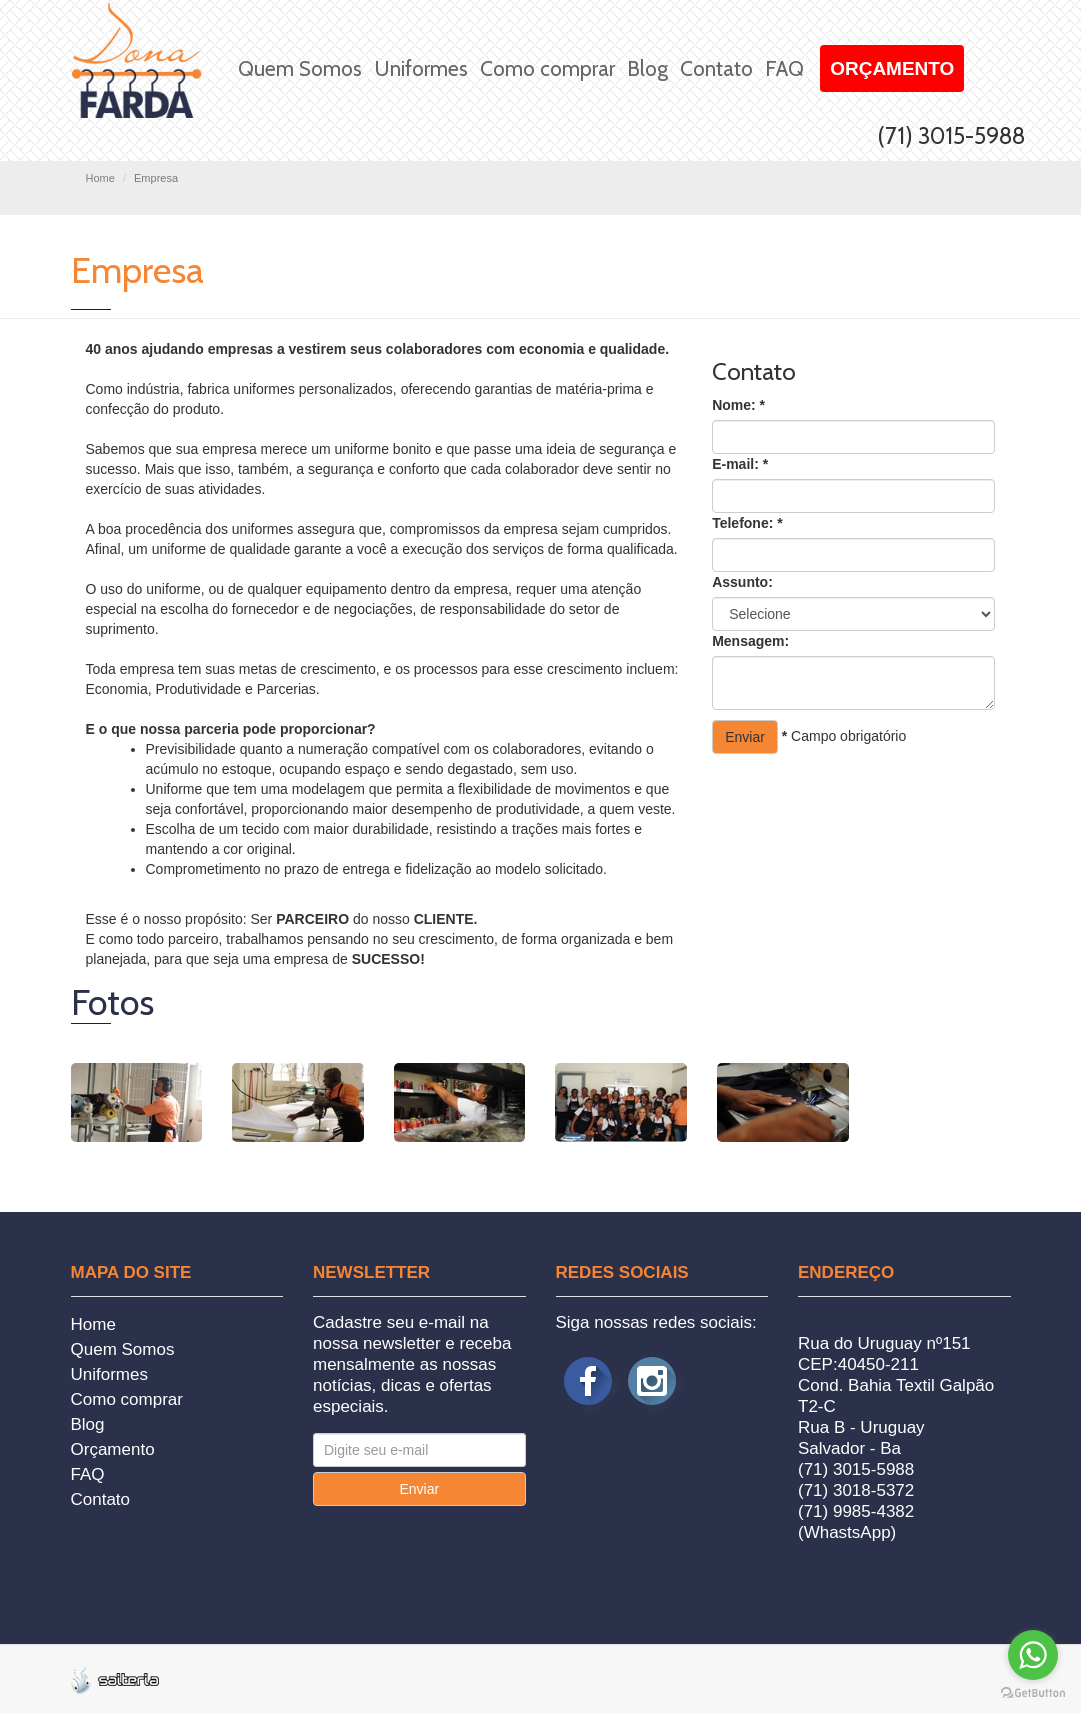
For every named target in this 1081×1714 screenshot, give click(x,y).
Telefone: (747, 523)
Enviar (745, 737)
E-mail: (740, 464)
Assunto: (742, 582)
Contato (716, 68)
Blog (647, 68)
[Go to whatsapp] (1033, 1655)
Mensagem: (750, 641)
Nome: (738, 405)
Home (100, 178)
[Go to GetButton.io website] (1033, 1693)
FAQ (784, 68)
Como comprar (547, 68)
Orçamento (892, 68)
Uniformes (421, 68)
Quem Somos (300, 68)
